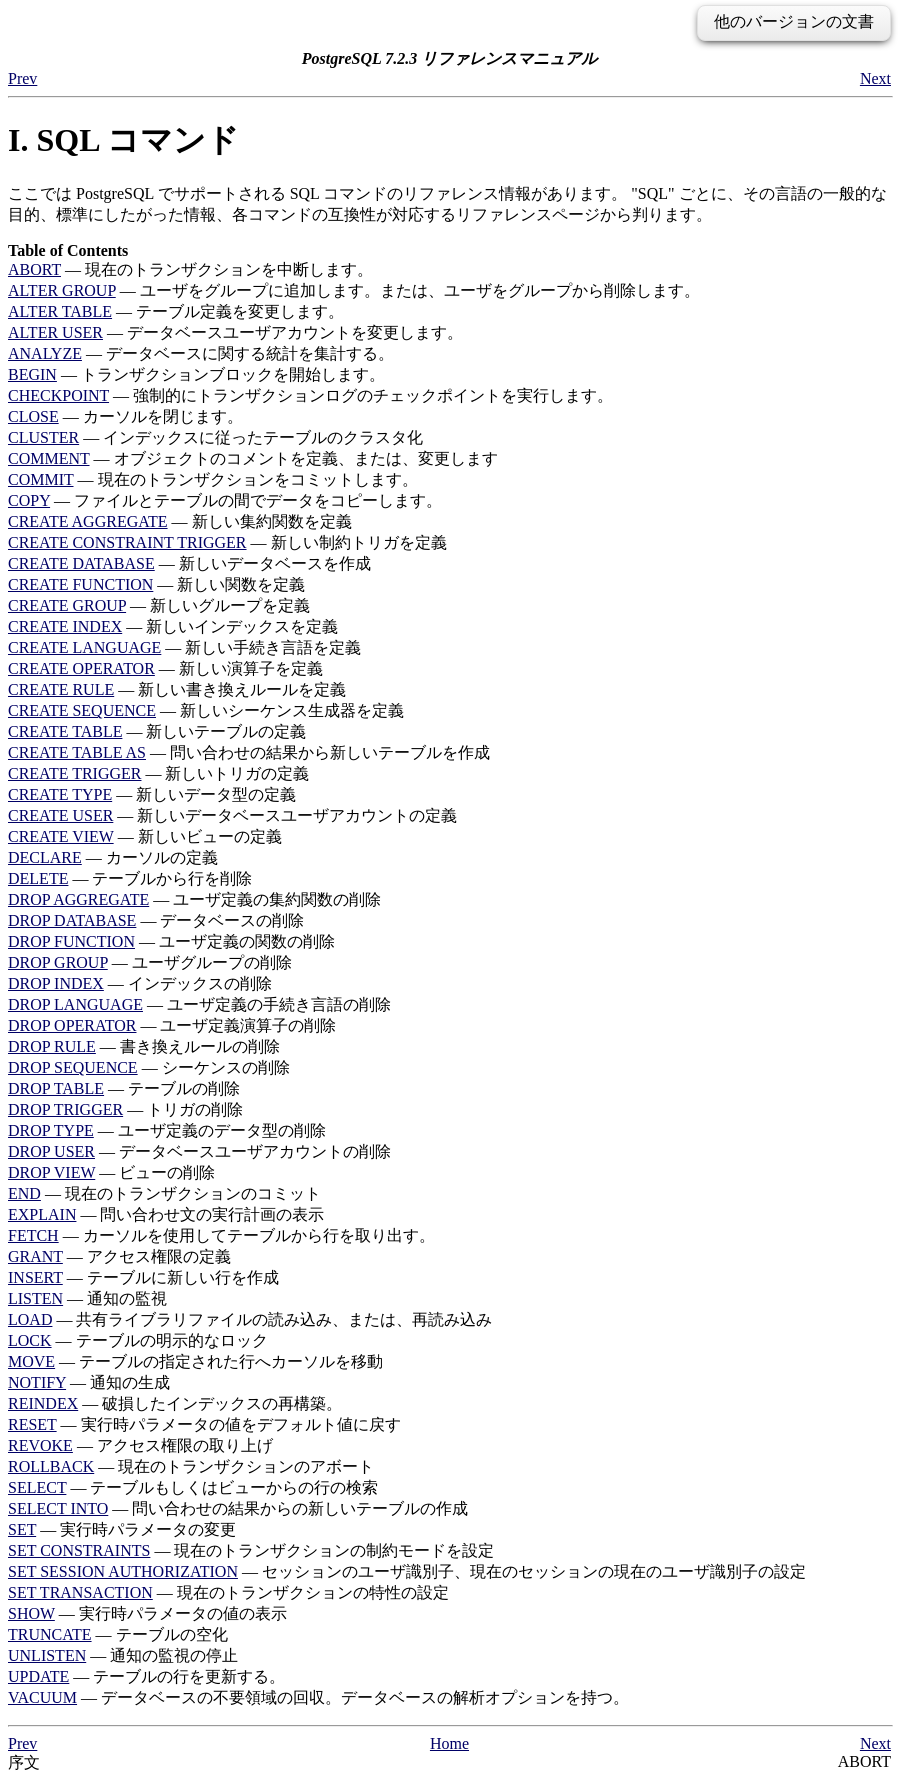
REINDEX (43, 1403)
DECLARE (45, 857)
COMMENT (49, 458)
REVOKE (40, 1445)
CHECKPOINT (58, 395)
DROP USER (51, 1151)
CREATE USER (60, 815)
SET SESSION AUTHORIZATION (123, 1571)
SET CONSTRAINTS (79, 1550)
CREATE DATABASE (81, 563)
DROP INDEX (56, 983)
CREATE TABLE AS (77, 752)
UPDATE (38, 1676)
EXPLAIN (42, 1214)
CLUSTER (43, 437)
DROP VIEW (51, 1172)
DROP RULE (52, 1046)
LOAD (30, 1319)
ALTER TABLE (60, 311)
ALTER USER (55, 332)
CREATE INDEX (65, 626)
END (24, 1193)
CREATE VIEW (61, 836)
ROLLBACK (51, 1466)
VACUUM (42, 1697)
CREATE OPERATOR (81, 668)
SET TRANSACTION (80, 1592)
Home (449, 1743)
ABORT (34, 269)
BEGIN (32, 374)
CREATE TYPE (60, 794)
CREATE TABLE (65, 731)
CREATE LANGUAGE (84, 647)
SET (22, 1529)
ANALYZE (45, 353)
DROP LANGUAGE (75, 1004)
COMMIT (41, 479)
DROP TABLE (56, 1088)
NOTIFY (37, 1382)
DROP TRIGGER (65, 1109)
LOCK (30, 1340)
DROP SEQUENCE (73, 1067)
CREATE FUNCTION (80, 584)
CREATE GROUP (67, 605)
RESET (32, 1424)
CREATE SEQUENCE (82, 710)
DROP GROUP (58, 962)
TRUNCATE (50, 1634)
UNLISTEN (47, 1655)
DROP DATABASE (72, 920)
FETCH (33, 1235)
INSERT (35, 1277)
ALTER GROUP (62, 290)
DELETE (38, 878)
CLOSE (33, 416)
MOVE (31, 1361)
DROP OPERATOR (72, 1025)
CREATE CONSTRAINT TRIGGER (127, 542)
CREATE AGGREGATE (88, 521)
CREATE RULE (61, 689)
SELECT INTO (58, 1508)
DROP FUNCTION (71, 941)
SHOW (31, 1613)
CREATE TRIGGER (74, 773)
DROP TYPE (51, 1130)
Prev (22, 78)
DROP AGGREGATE (78, 899)
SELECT (37, 1487)
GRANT (35, 1256)
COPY (29, 500)
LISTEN (35, 1298)
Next (875, 78)
